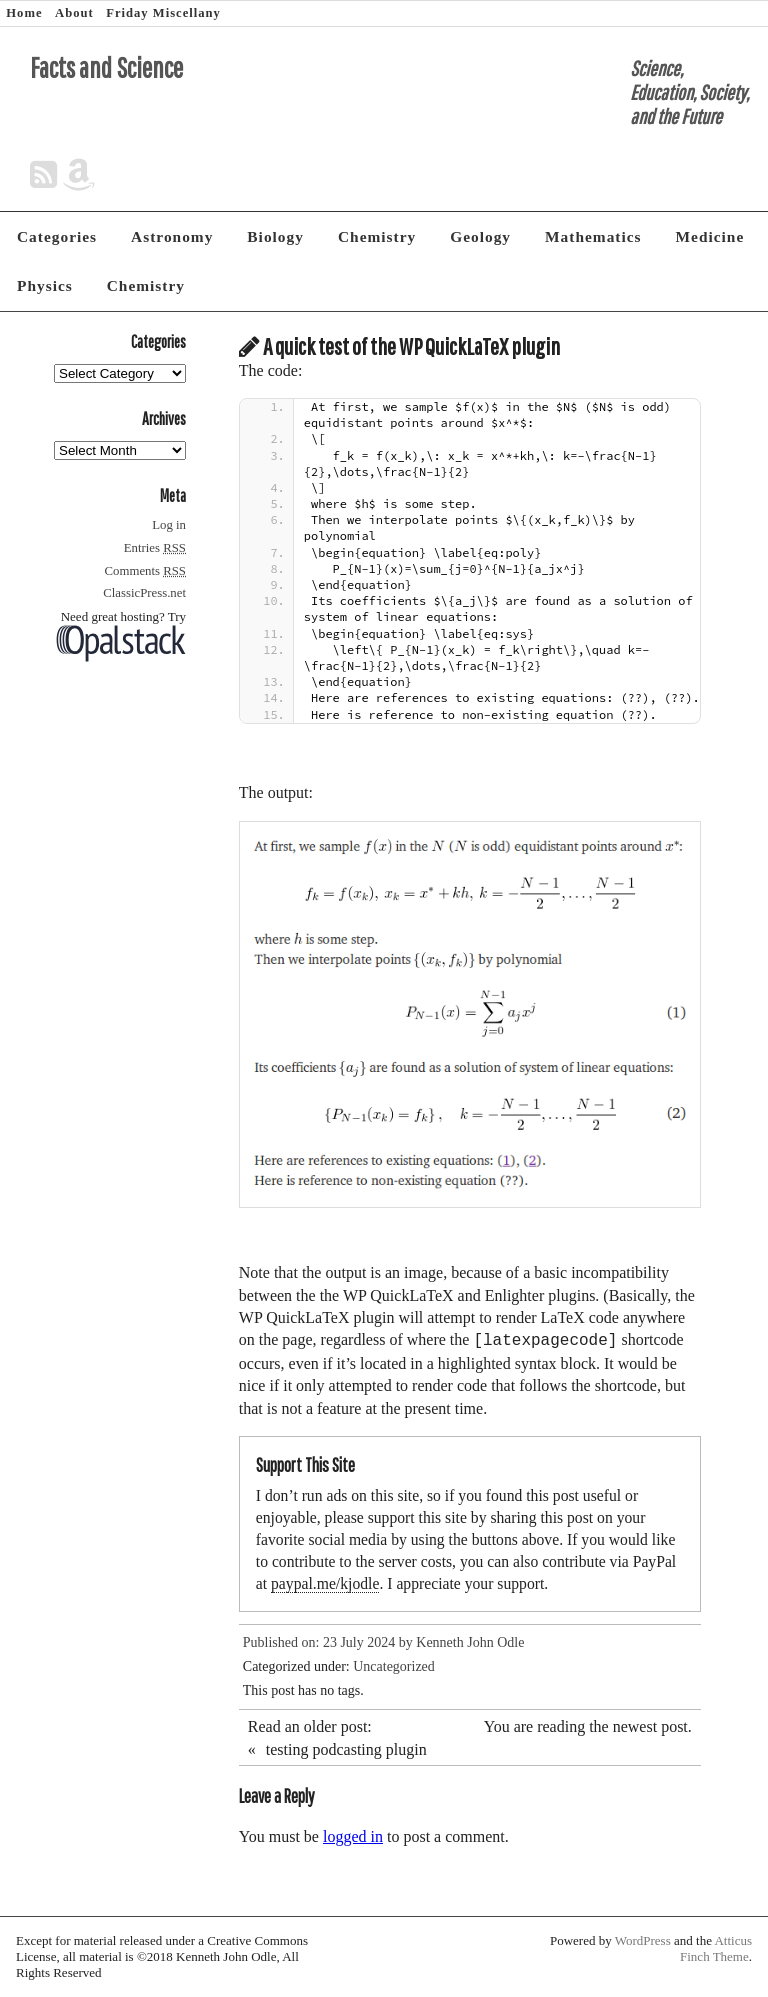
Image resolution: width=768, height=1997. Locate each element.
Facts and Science (106, 67)
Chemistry (377, 236)
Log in (169, 525)
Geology (480, 236)
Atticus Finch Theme (716, 1948)
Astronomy (172, 236)
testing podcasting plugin (346, 1749)
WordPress (643, 1940)
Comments (145, 571)
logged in (353, 1836)
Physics (45, 285)
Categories (57, 236)
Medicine (710, 236)
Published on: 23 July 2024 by (329, 1642)
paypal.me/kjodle (325, 1583)
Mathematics (593, 236)
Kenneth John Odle (470, 1642)
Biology (275, 236)
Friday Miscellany (163, 13)
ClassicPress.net (144, 593)
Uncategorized (394, 1666)
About (74, 13)
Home (24, 13)
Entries (155, 548)
